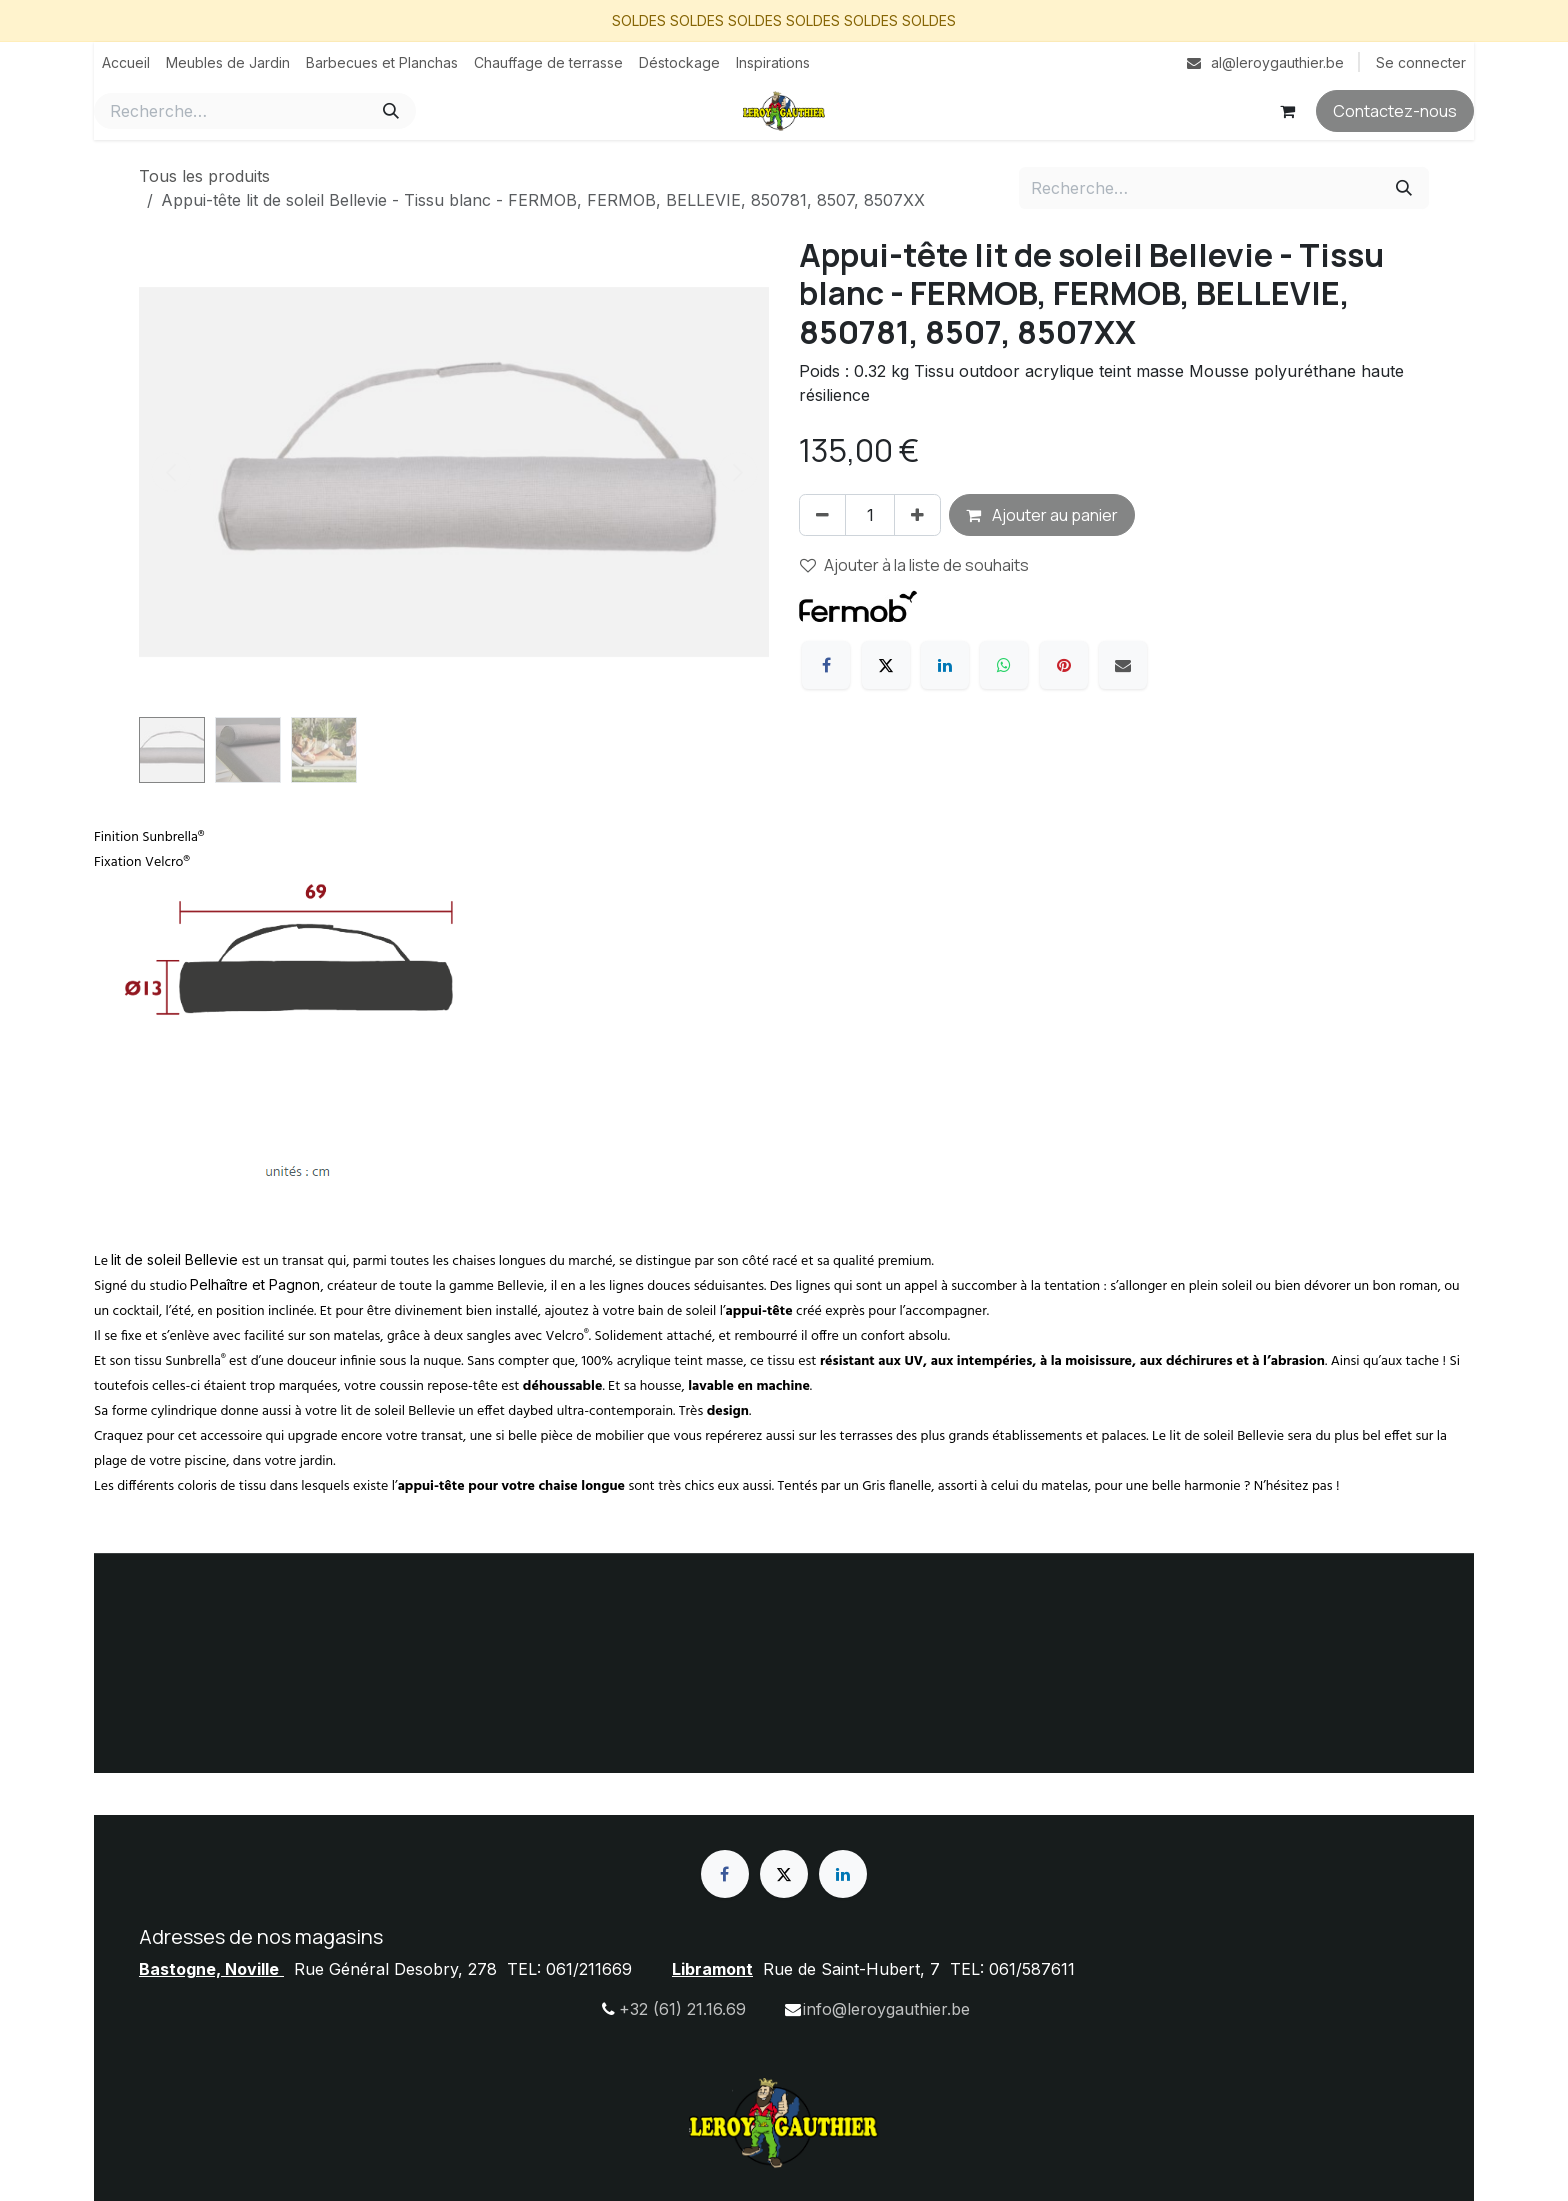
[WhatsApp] (1004, 665)
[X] (886, 665)
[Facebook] (826, 665)
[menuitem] (126, 62)
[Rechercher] (391, 111)
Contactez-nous (1395, 111)
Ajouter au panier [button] (1042, 515)
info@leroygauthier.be (886, 2009)
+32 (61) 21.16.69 (682, 2009)
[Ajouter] (917, 515)
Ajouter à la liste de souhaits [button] (914, 565)
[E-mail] (1123, 665)
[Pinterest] (1064, 665)
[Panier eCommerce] (1287, 111)
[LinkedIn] (945, 665)
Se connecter (1421, 62)
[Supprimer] (822, 515)
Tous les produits (204, 176)
